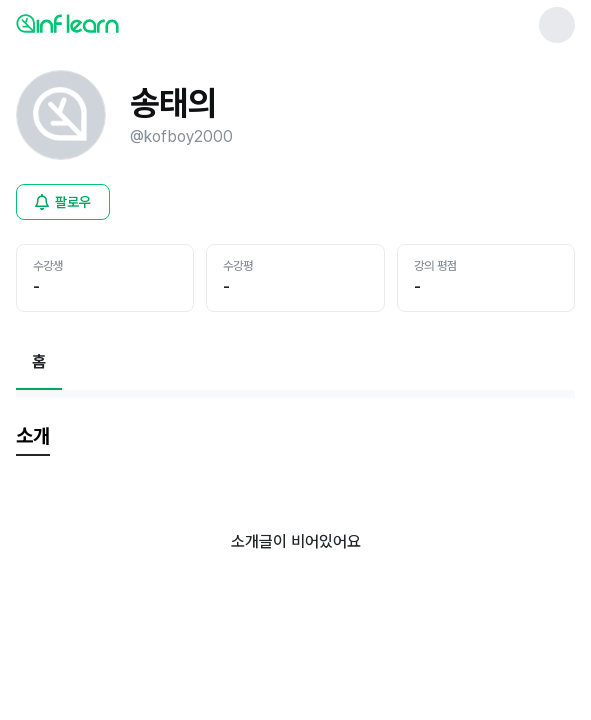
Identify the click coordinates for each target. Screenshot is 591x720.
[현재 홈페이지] (39, 362)
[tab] (33, 437)
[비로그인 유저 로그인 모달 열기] (63, 202)
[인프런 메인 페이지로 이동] (116, 23)
